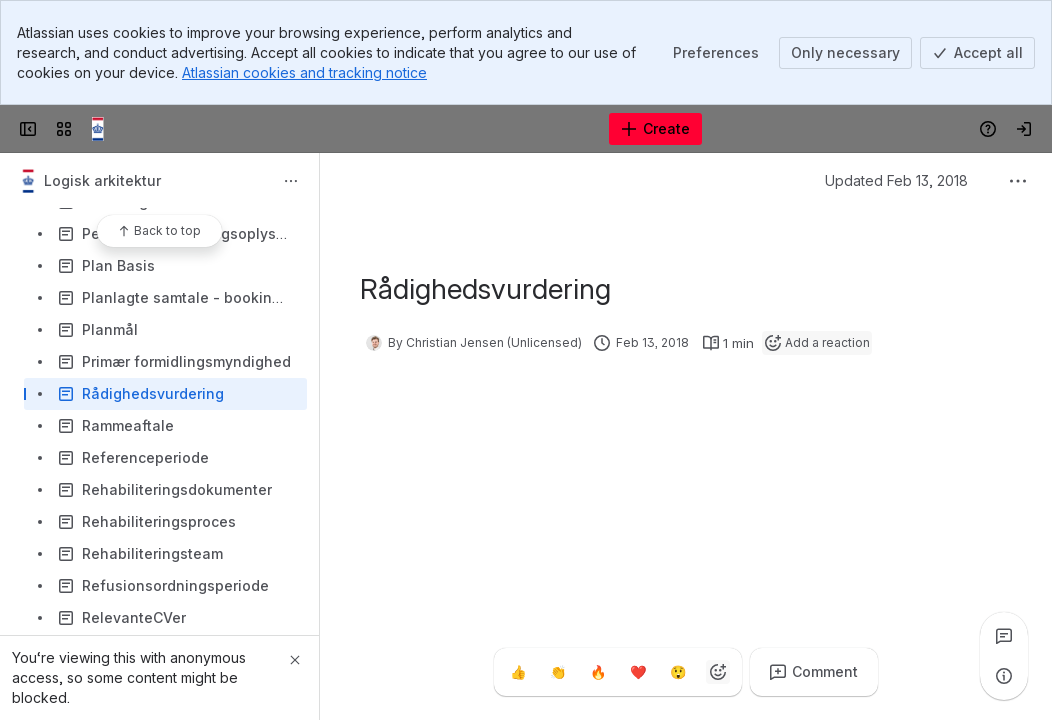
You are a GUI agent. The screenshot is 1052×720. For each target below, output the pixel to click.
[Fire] (598, 672)
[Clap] (558, 672)
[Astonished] (678, 672)
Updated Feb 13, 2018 (896, 180)
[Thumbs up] (518, 672)
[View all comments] (1004, 636)
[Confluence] (104, 129)
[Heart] (638, 672)
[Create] (655, 129)
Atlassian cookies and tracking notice (304, 72)
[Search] (475, 129)
